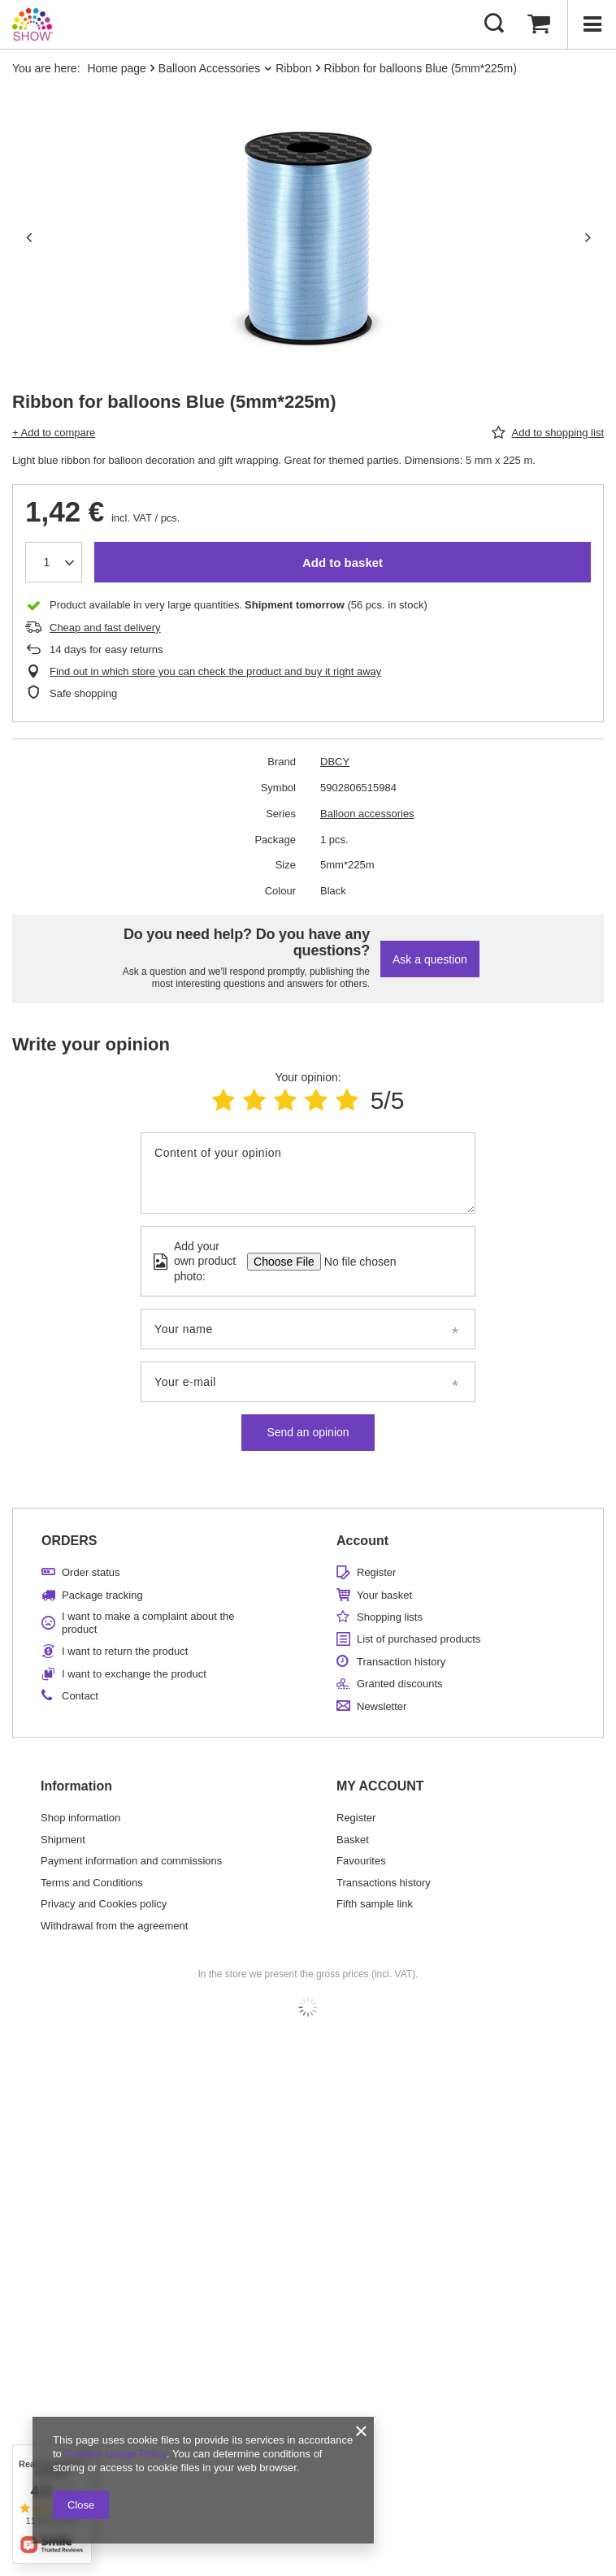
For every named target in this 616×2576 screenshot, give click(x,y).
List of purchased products (418, 1639)
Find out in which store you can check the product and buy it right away (215, 671)
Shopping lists (390, 1617)
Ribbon (293, 68)
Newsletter (381, 1706)
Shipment (63, 1840)
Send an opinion (308, 1432)
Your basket (384, 1595)
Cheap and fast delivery (105, 627)
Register (376, 1572)
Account (362, 1541)
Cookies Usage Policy (115, 2454)
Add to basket (342, 562)
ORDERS (69, 1541)
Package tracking (102, 1595)
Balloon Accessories (209, 68)
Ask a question (430, 959)
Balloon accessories (367, 813)
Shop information (80, 1818)
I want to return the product (125, 1651)
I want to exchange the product (134, 1674)
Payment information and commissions (131, 1861)
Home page (116, 68)
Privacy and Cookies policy (104, 1904)
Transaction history (401, 1662)
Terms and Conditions (92, 1883)
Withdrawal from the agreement (114, 1926)
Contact (80, 1696)
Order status (91, 1572)
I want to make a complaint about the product (148, 1622)
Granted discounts (400, 1684)
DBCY (334, 761)
